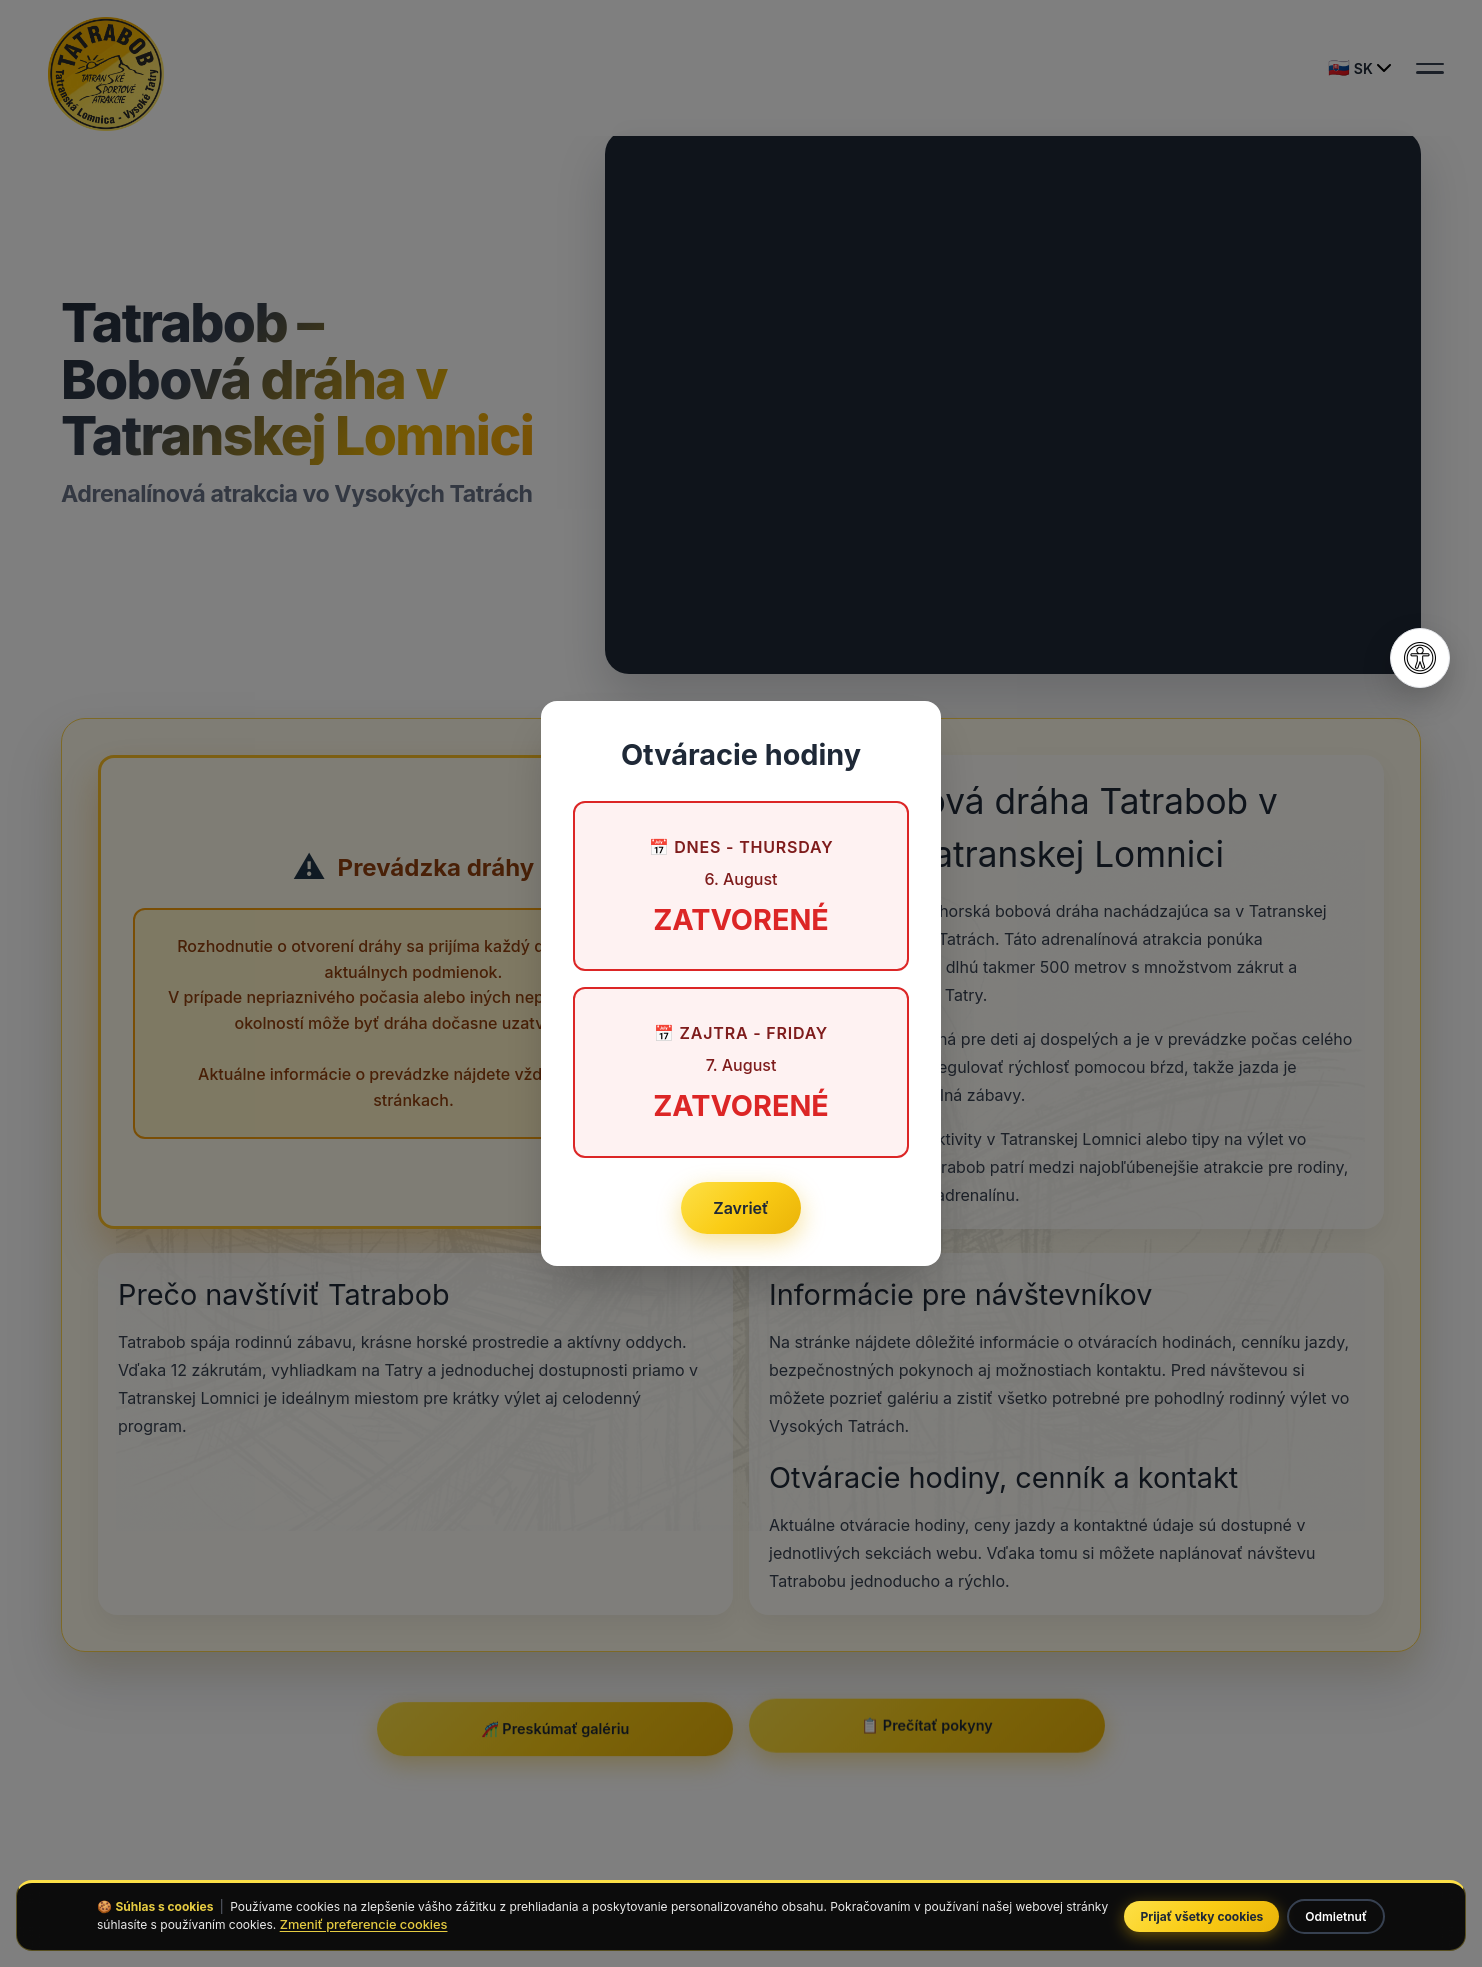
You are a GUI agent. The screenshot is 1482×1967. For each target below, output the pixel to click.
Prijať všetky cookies (1201, 1916)
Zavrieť (741, 1208)
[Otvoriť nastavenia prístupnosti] (1420, 658)
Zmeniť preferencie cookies (364, 1924)
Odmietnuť (1336, 1916)
